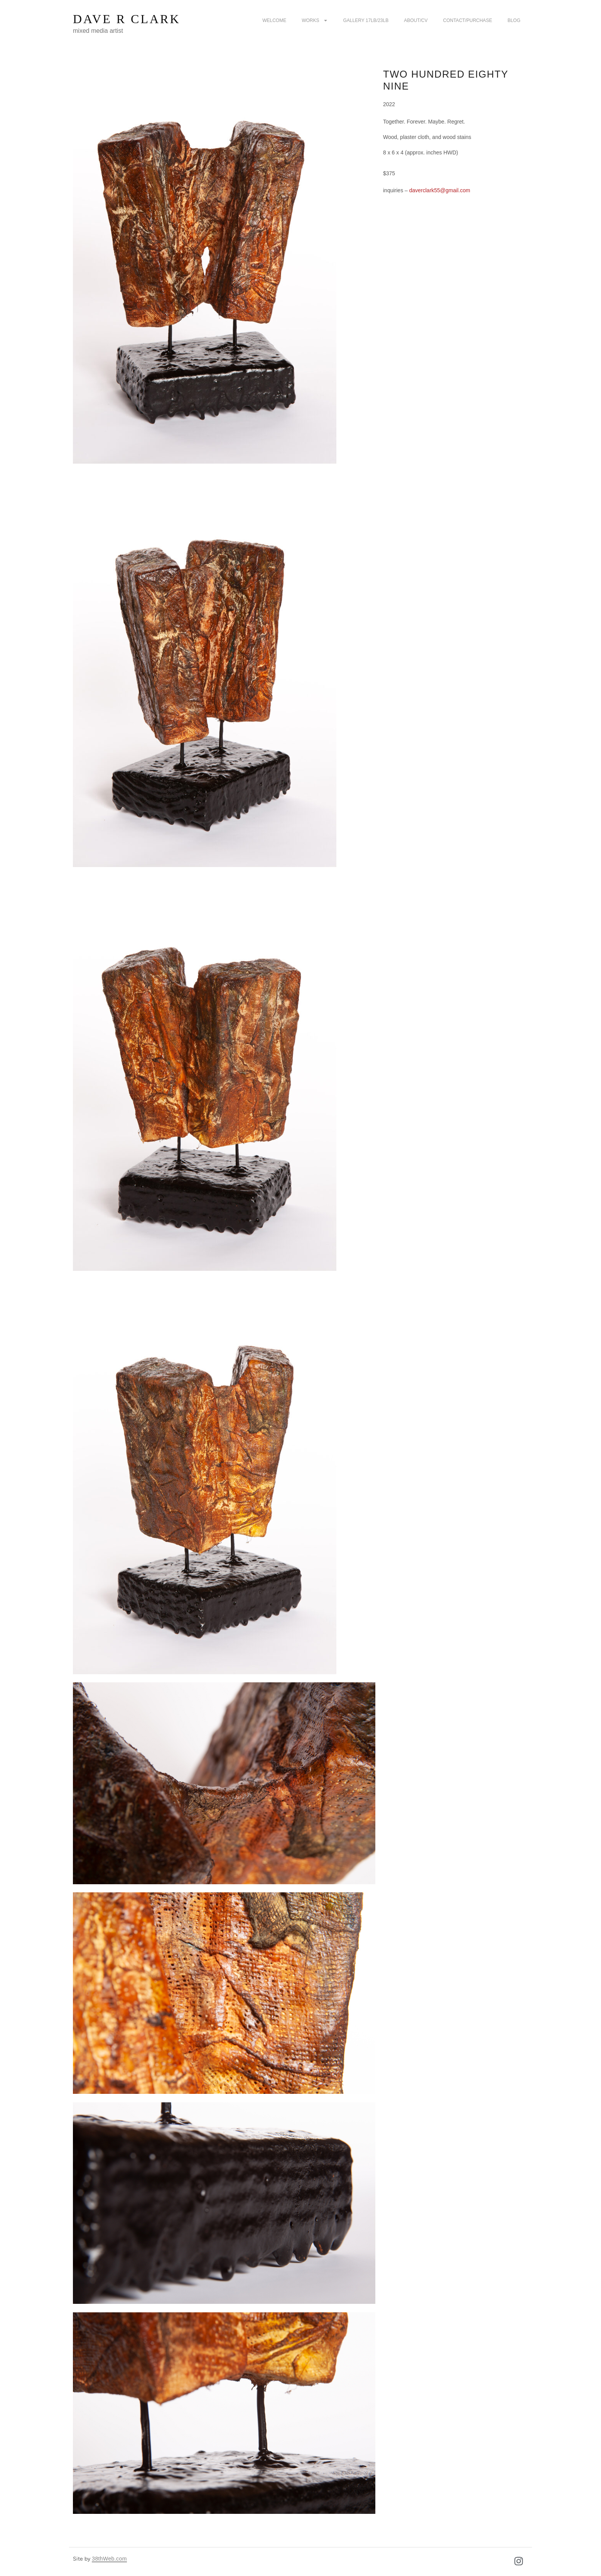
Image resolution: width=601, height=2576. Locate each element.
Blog (514, 20)
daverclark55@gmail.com (439, 190)
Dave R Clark (127, 19)
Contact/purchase (467, 20)
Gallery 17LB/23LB (366, 20)
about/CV (415, 20)
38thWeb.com (109, 2559)
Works (315, 20)
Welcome (274, 20)
